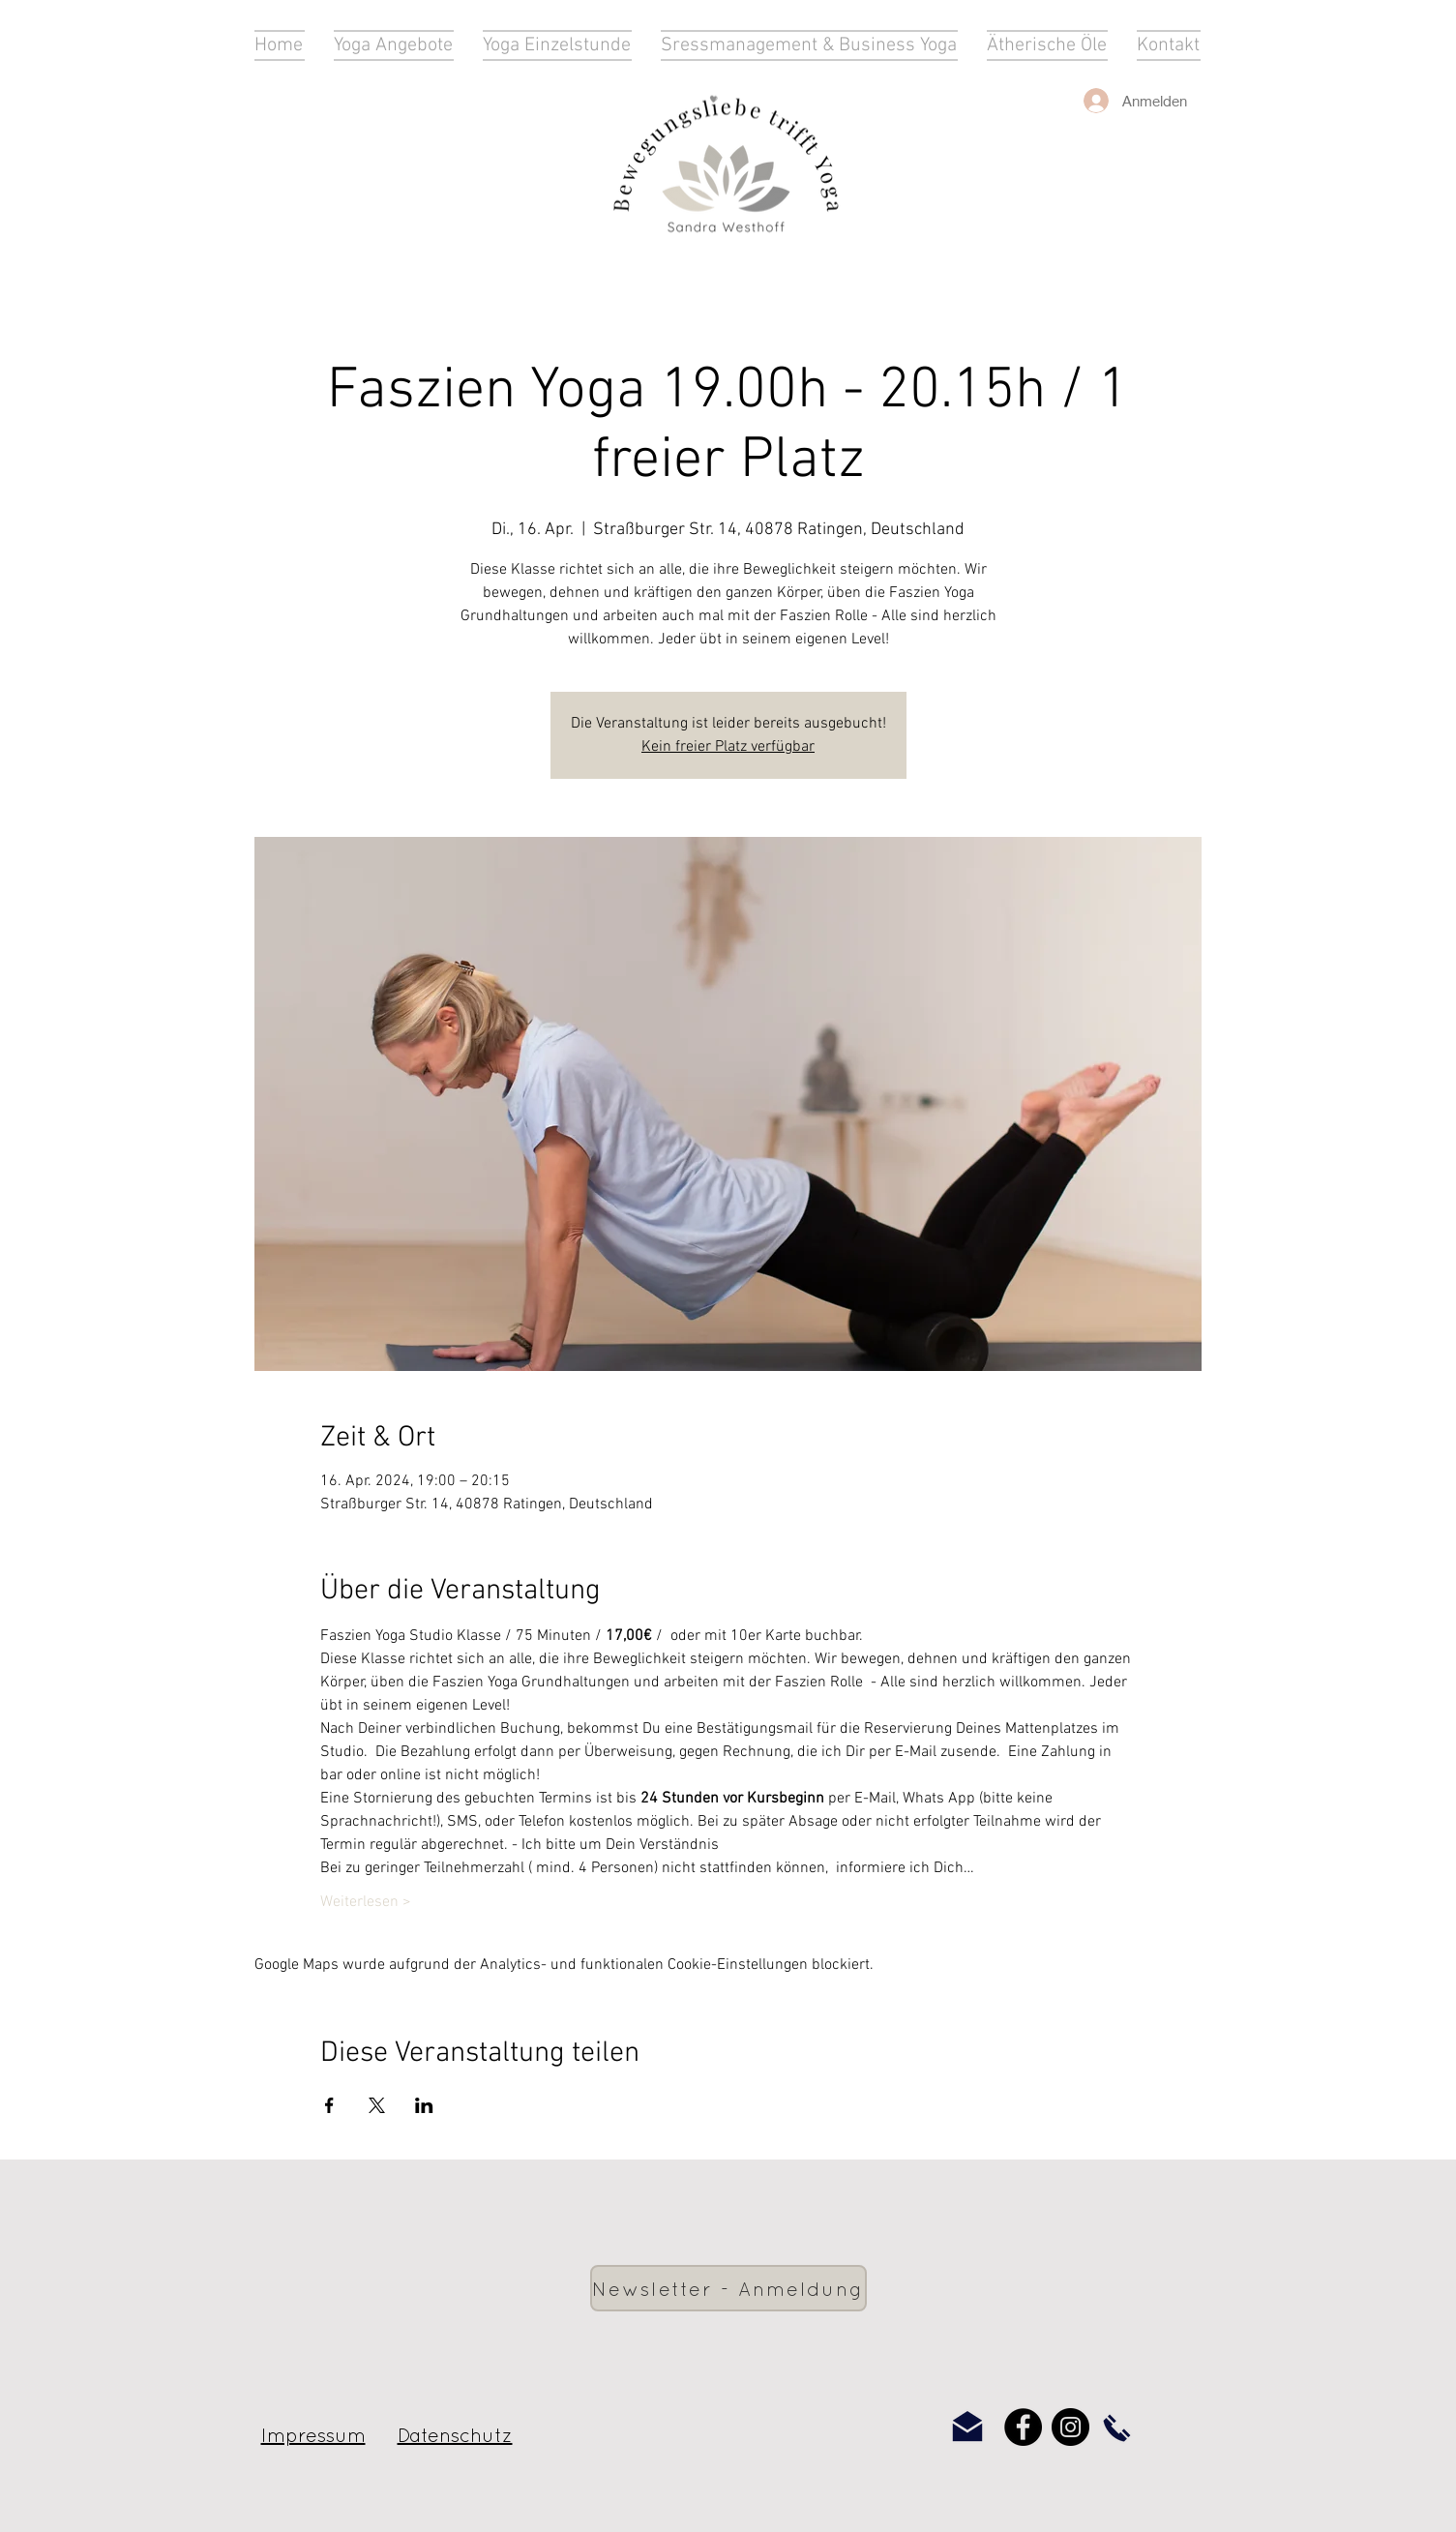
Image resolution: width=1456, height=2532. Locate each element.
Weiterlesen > (365, 1902)
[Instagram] (1070, 2427)
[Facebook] (1023, 2427)
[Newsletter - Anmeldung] (728, 2288)
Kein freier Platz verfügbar (728, 747)
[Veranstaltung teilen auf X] (377, 2105)
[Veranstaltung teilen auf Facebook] (329, 2105)
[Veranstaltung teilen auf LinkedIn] (424, 2105)
